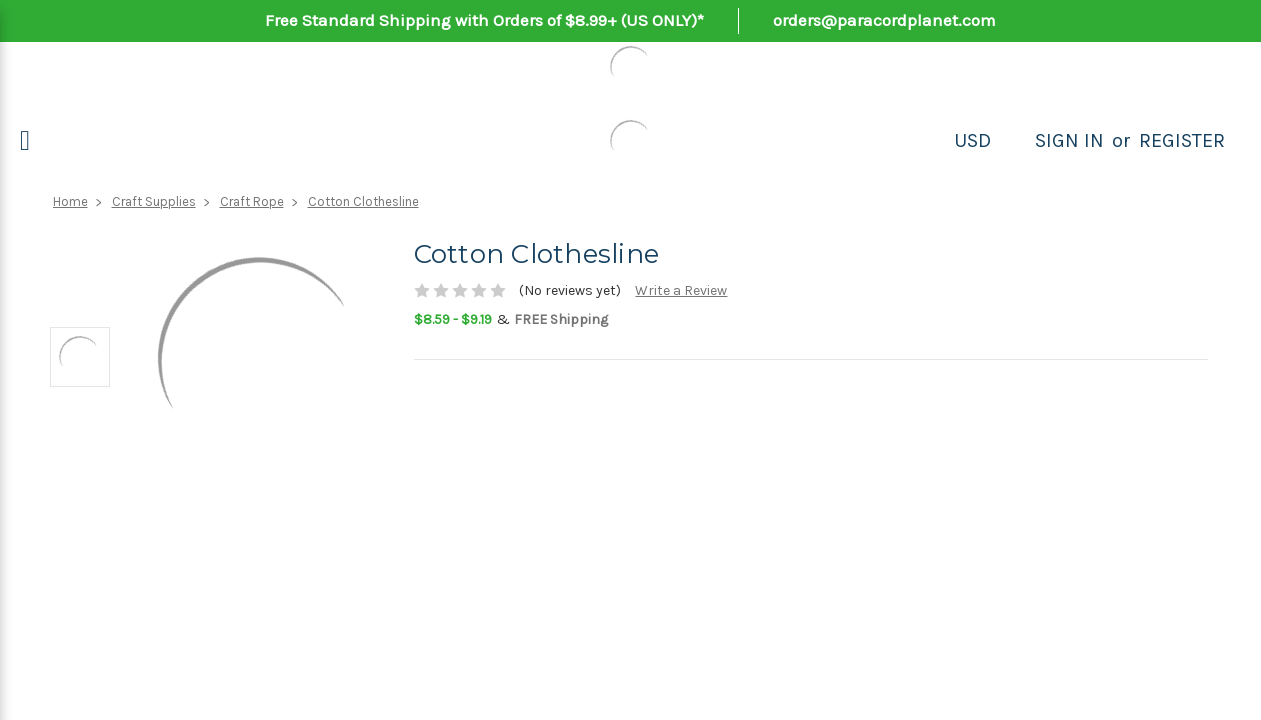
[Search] (1013, 141)
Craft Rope (252, 201)
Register (1182, 140)
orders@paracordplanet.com (884, 20)
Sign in (1069, 140)
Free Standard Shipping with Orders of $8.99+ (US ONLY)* (484, 20)
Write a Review (681, 290)
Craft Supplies (154, 201)
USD (972, 140)
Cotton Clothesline (363, 201)
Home (70, 201)
